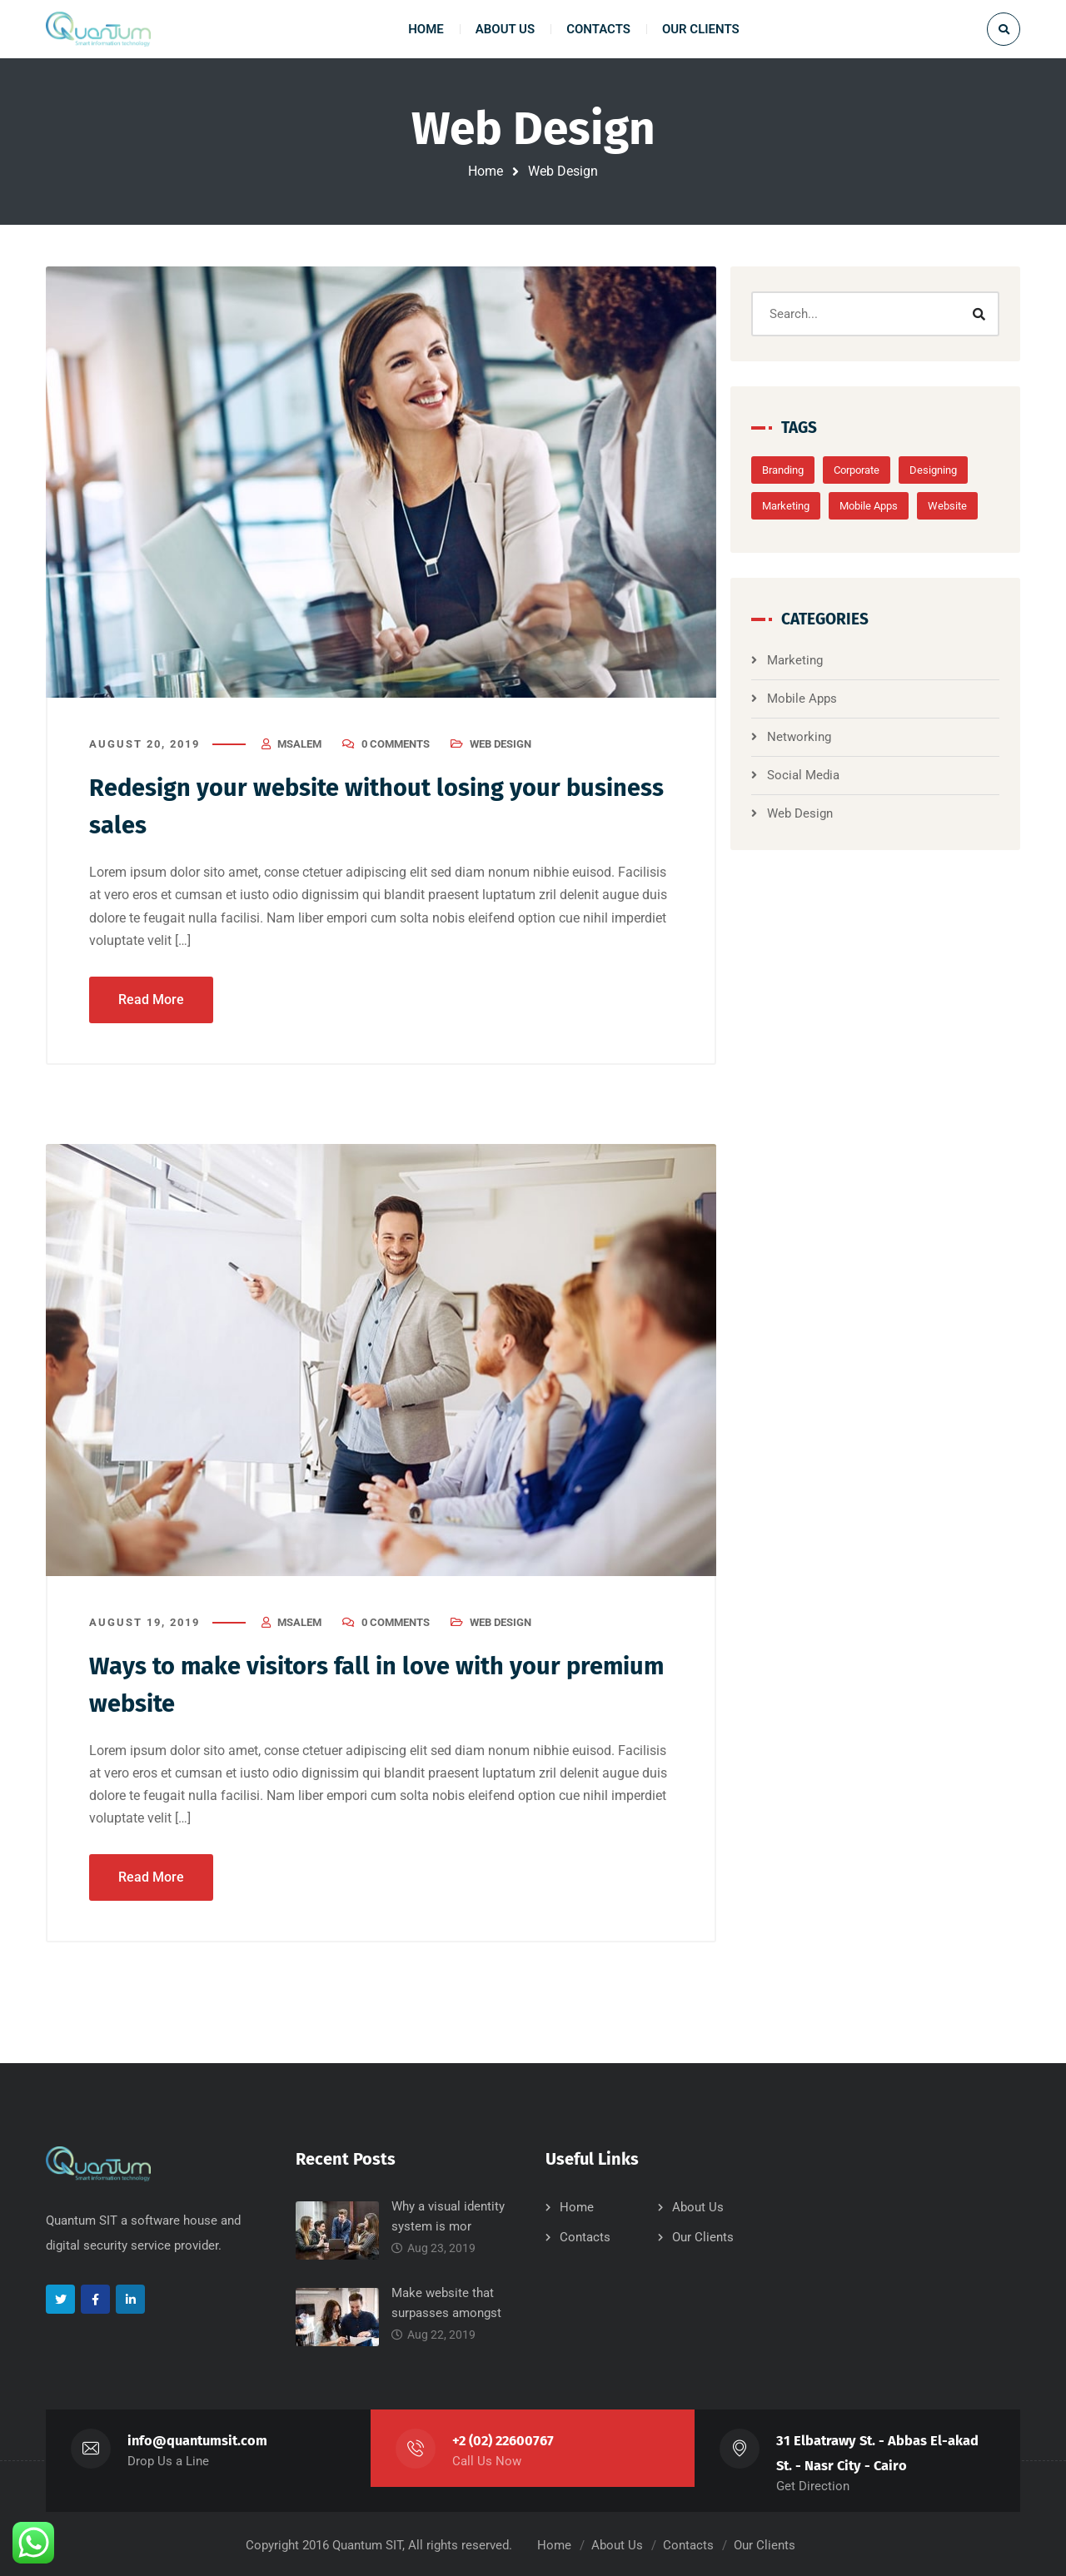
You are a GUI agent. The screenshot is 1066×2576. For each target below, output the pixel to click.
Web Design (500, 744)
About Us (698, 2204)
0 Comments (395, 744)
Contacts (585, 2234)
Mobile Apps (885, 506)
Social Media (820, 775)
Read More (151, 998)
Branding (799, 470)
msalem (299, 744)
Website (964, 506)
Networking (816, 736)
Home (485, 171)
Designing (950, 470)
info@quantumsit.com (198, 2438)
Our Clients (703, 2234)
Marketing (802, 506)
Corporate (873, 470)
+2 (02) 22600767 (504, 2438)
